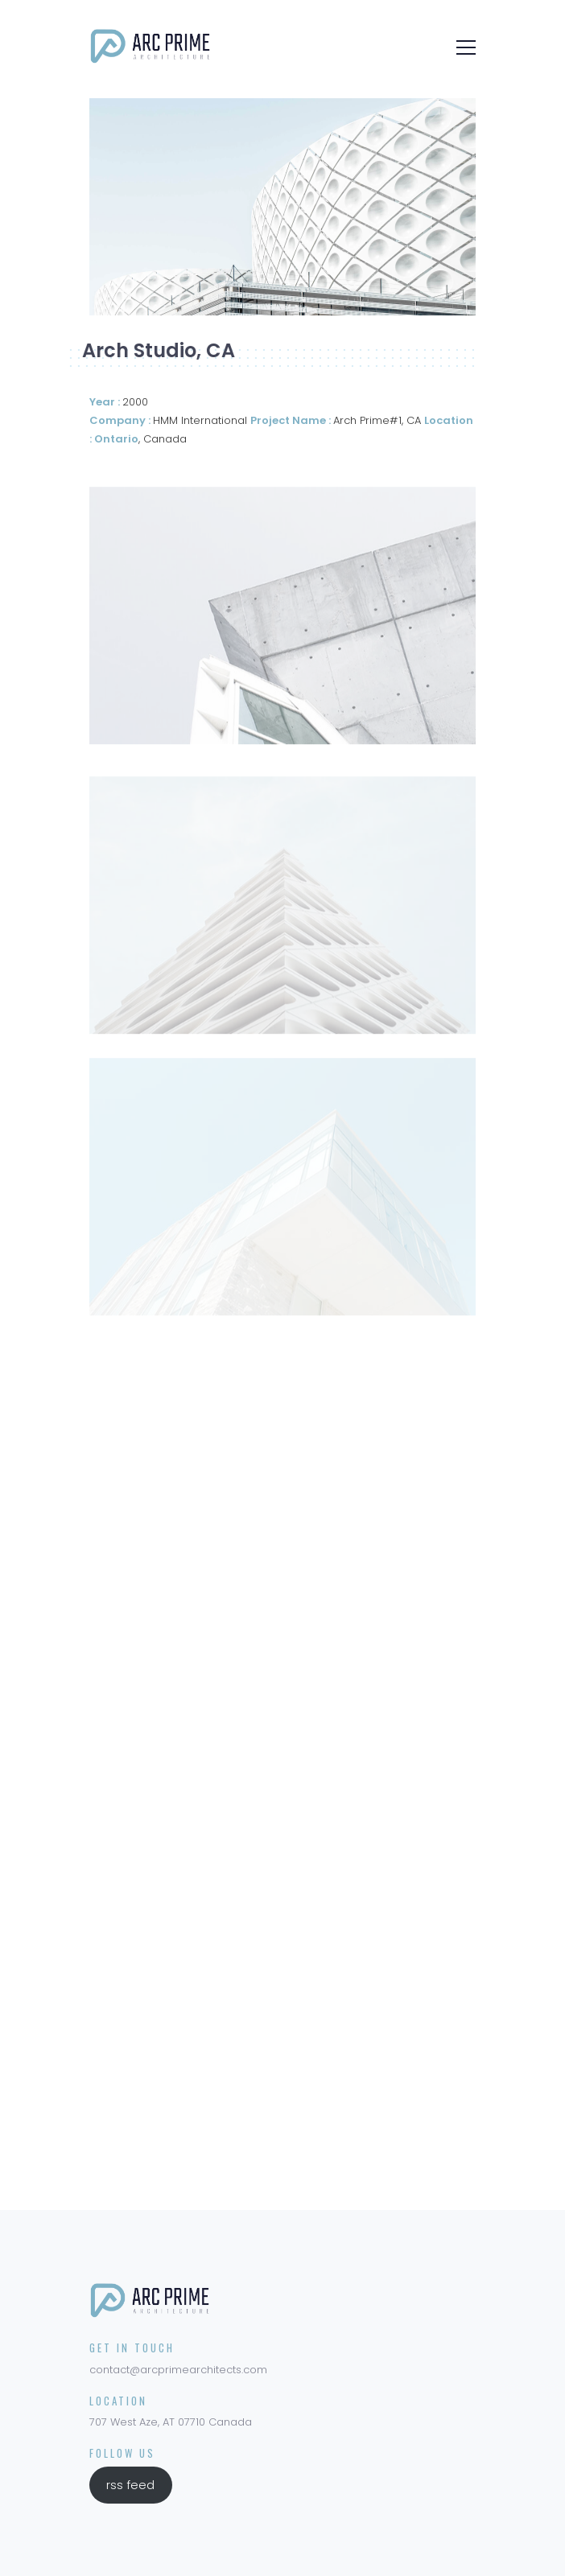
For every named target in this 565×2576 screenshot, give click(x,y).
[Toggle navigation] (461, 46)
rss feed (130, 2485)
